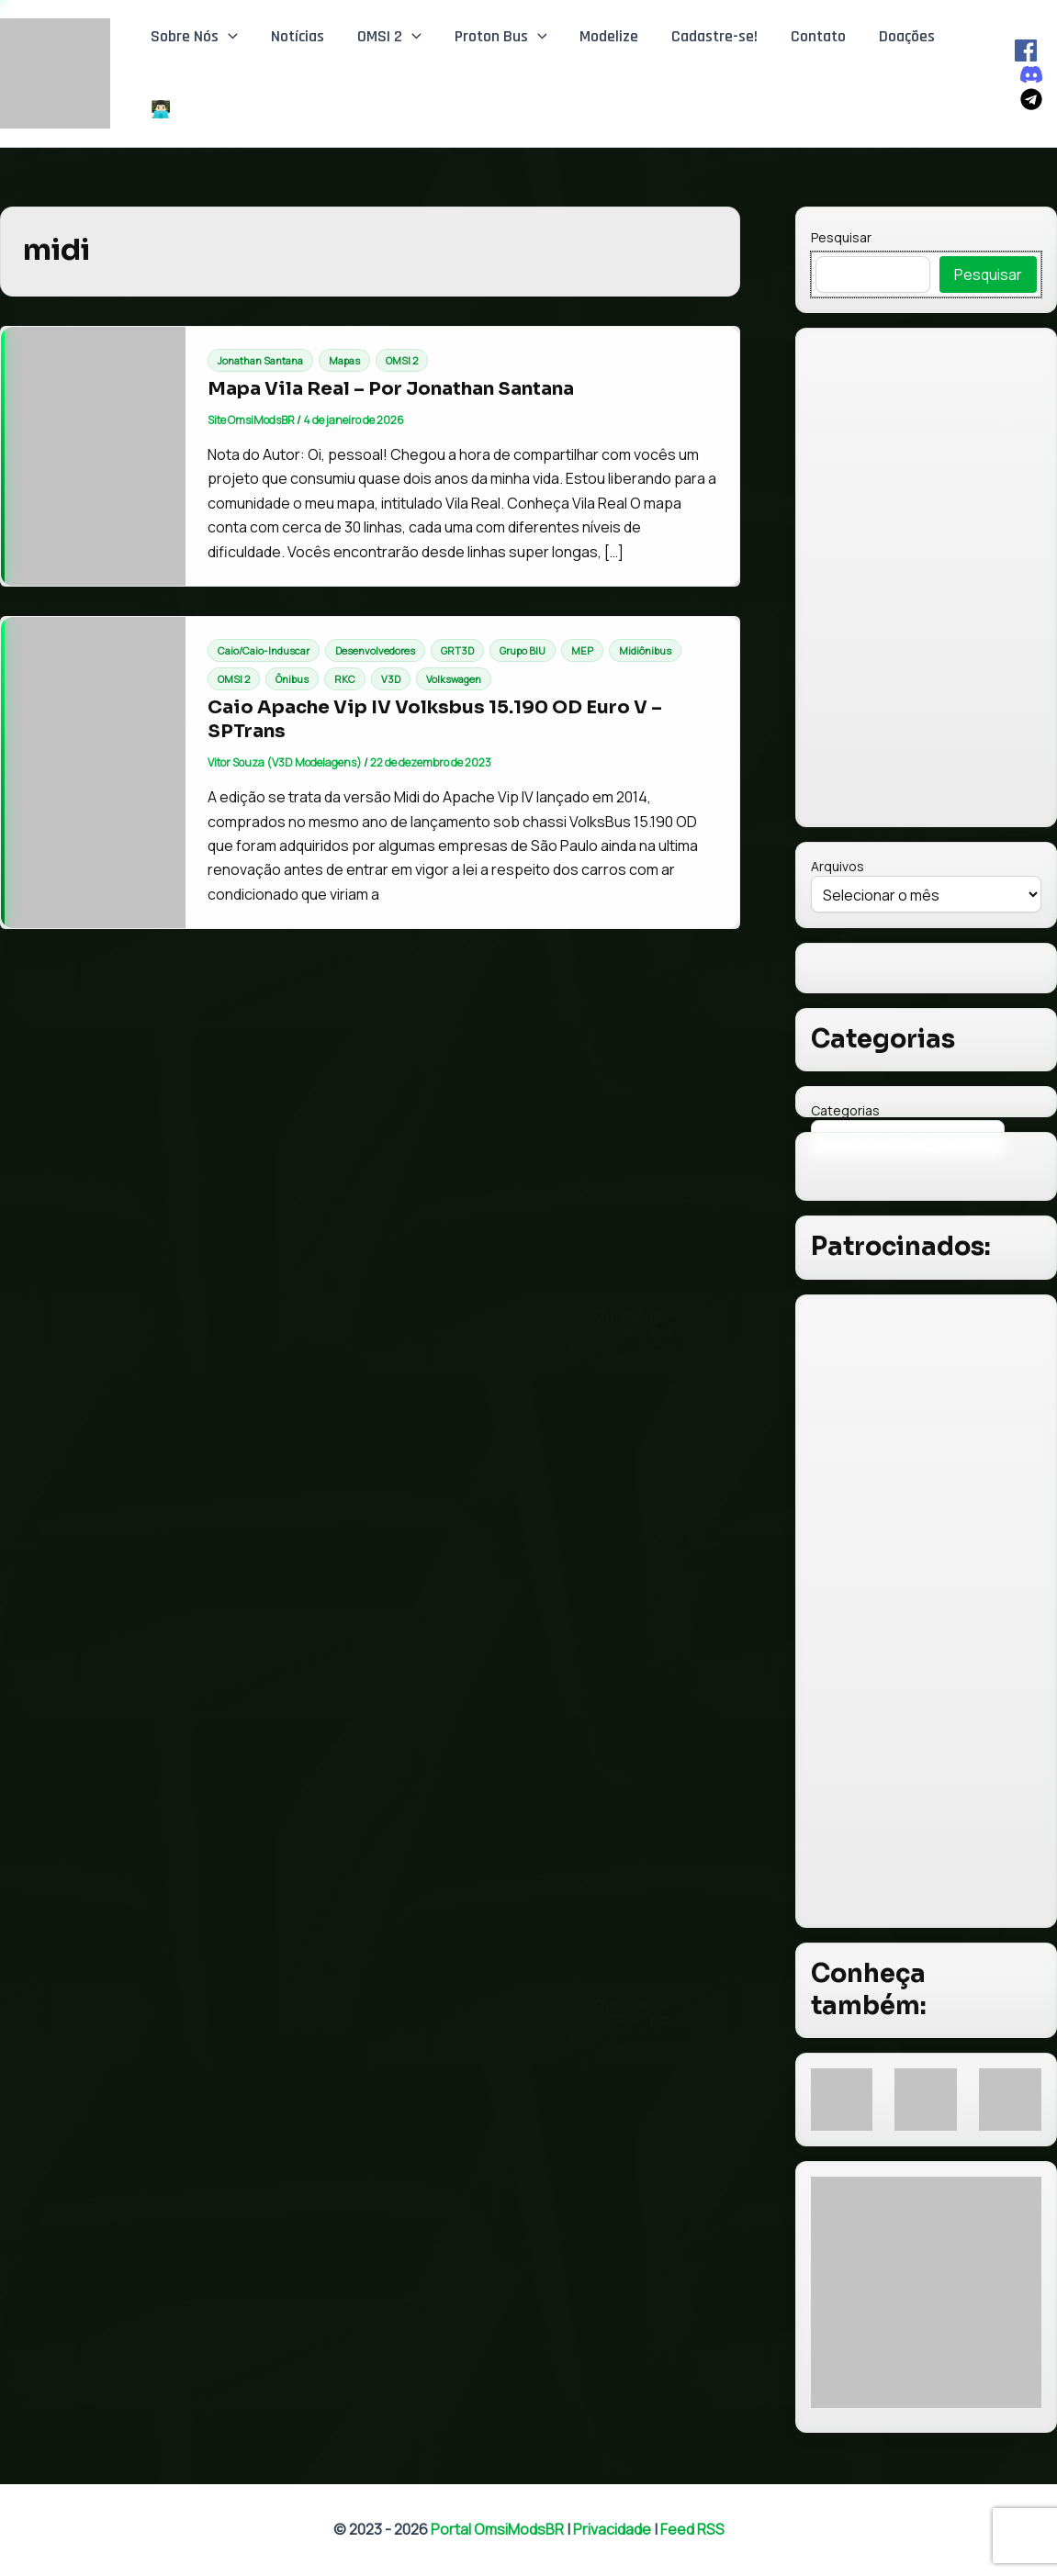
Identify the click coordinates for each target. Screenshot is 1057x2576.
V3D (390, 679)
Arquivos (837, 866)
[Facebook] (1026, 50)
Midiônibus (645, 650)
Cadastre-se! (714, 36)
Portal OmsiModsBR (497, 2529)
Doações (907, 36)
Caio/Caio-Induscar (263, 650)
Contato (818, 36)
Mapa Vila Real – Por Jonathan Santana (391, 388)
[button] (228, 36)
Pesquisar (841, 237)
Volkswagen (453, 679)
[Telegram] (1031, 99)
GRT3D (457, 650)
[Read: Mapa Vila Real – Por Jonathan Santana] (93, 456)
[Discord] (1031, 74)
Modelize (608, 36)
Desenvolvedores (375, 650)
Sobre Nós (194, 36)
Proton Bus (501, 36)
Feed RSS (692, 2529)
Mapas (344, 360)
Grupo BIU (522, 650)
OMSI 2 (389, 36)
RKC (344, 679)
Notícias (297, 36)
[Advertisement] (926, 1611)
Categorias (845, 1110)
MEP (582, 650)
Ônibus (292, 679)
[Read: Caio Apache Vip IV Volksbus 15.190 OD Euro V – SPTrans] (93, 772)
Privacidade (612, 2529)
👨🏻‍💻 (161, 109)
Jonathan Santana (260, 360)
